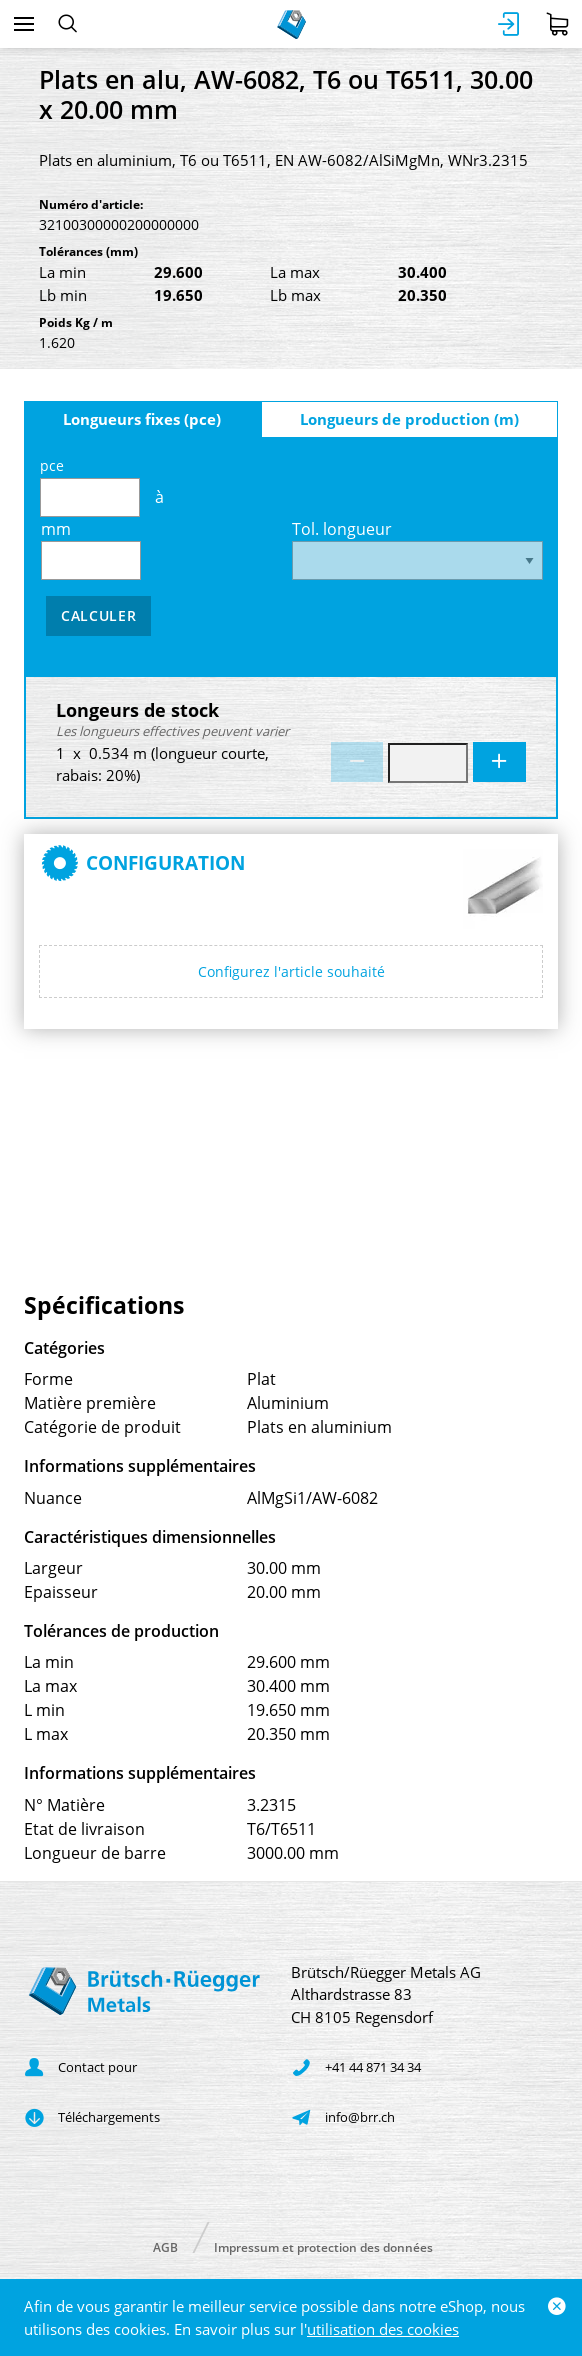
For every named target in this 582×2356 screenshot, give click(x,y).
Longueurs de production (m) (409, 419)
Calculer (99, 615)
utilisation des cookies (383, 2329)
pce (90, 486)
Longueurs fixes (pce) (142, 419)
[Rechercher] (67, 24)
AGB (165, 2246)
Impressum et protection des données (323, 2246)
